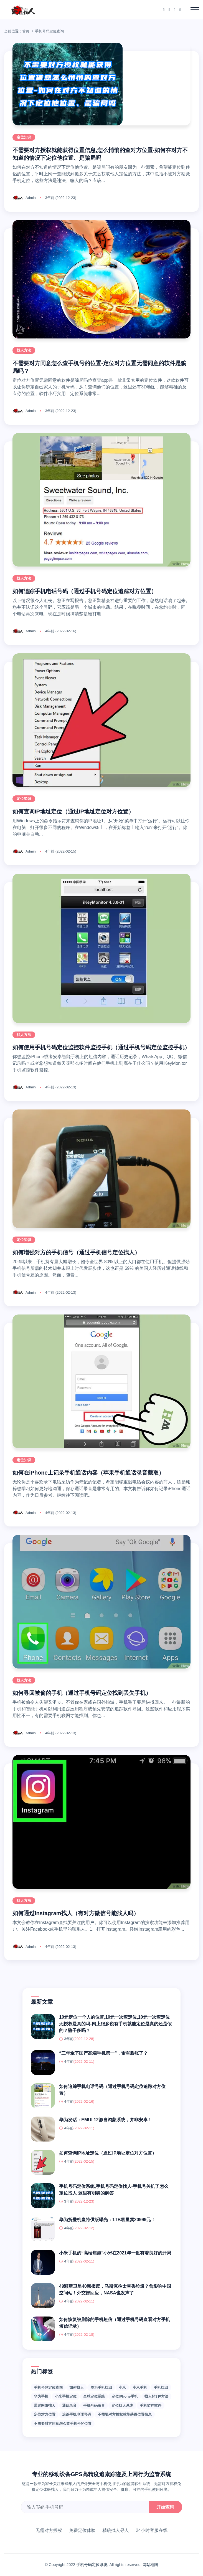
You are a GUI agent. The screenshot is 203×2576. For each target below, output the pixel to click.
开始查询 (165, 2507)
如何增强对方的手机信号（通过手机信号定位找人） (76, 1252)
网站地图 (150, 2564)
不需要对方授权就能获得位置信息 (125, 2414)
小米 (122, 2387)
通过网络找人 (44, 2405)
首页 (25, 31)
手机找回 (161, 2387)
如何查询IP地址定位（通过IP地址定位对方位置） (73, 811)
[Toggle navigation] (195, 9)
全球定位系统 (94, 2396)
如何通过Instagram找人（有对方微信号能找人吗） (75, 1913)
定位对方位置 (44, 2414)
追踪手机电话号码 (76, 2414)
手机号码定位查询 (48, 2387)
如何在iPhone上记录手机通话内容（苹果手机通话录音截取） (88, 1473)
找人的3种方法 (156, 2396)
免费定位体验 (82, 2530)
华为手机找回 (101, 2387)
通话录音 (69, 2405)
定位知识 (24, 137)
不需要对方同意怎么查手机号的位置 (63, 2423)
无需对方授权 (48, 2530)
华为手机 (41, 2396)
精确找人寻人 (115, 2530)
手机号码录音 (94, 2405)
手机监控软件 (150, 2405)
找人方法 (24, 350)
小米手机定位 (66, 2396)
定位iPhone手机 (124, 2396)
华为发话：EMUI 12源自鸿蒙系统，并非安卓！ (105, 2119)
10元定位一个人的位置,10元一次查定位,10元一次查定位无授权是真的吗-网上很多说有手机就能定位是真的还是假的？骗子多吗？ (115, 2024)
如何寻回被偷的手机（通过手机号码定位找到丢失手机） (81, 1693)
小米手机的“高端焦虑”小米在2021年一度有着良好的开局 (115, 2253)
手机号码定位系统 (91, 2564)
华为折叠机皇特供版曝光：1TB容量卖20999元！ (107, 2219)
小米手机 (140, 2387)
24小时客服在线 (152, 2530)
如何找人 (76, 2387)
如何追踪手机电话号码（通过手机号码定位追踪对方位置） (84, 591)
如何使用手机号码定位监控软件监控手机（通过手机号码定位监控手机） (101, 1047)
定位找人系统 (122, 2405)
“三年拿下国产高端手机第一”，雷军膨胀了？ (103, 2053)
